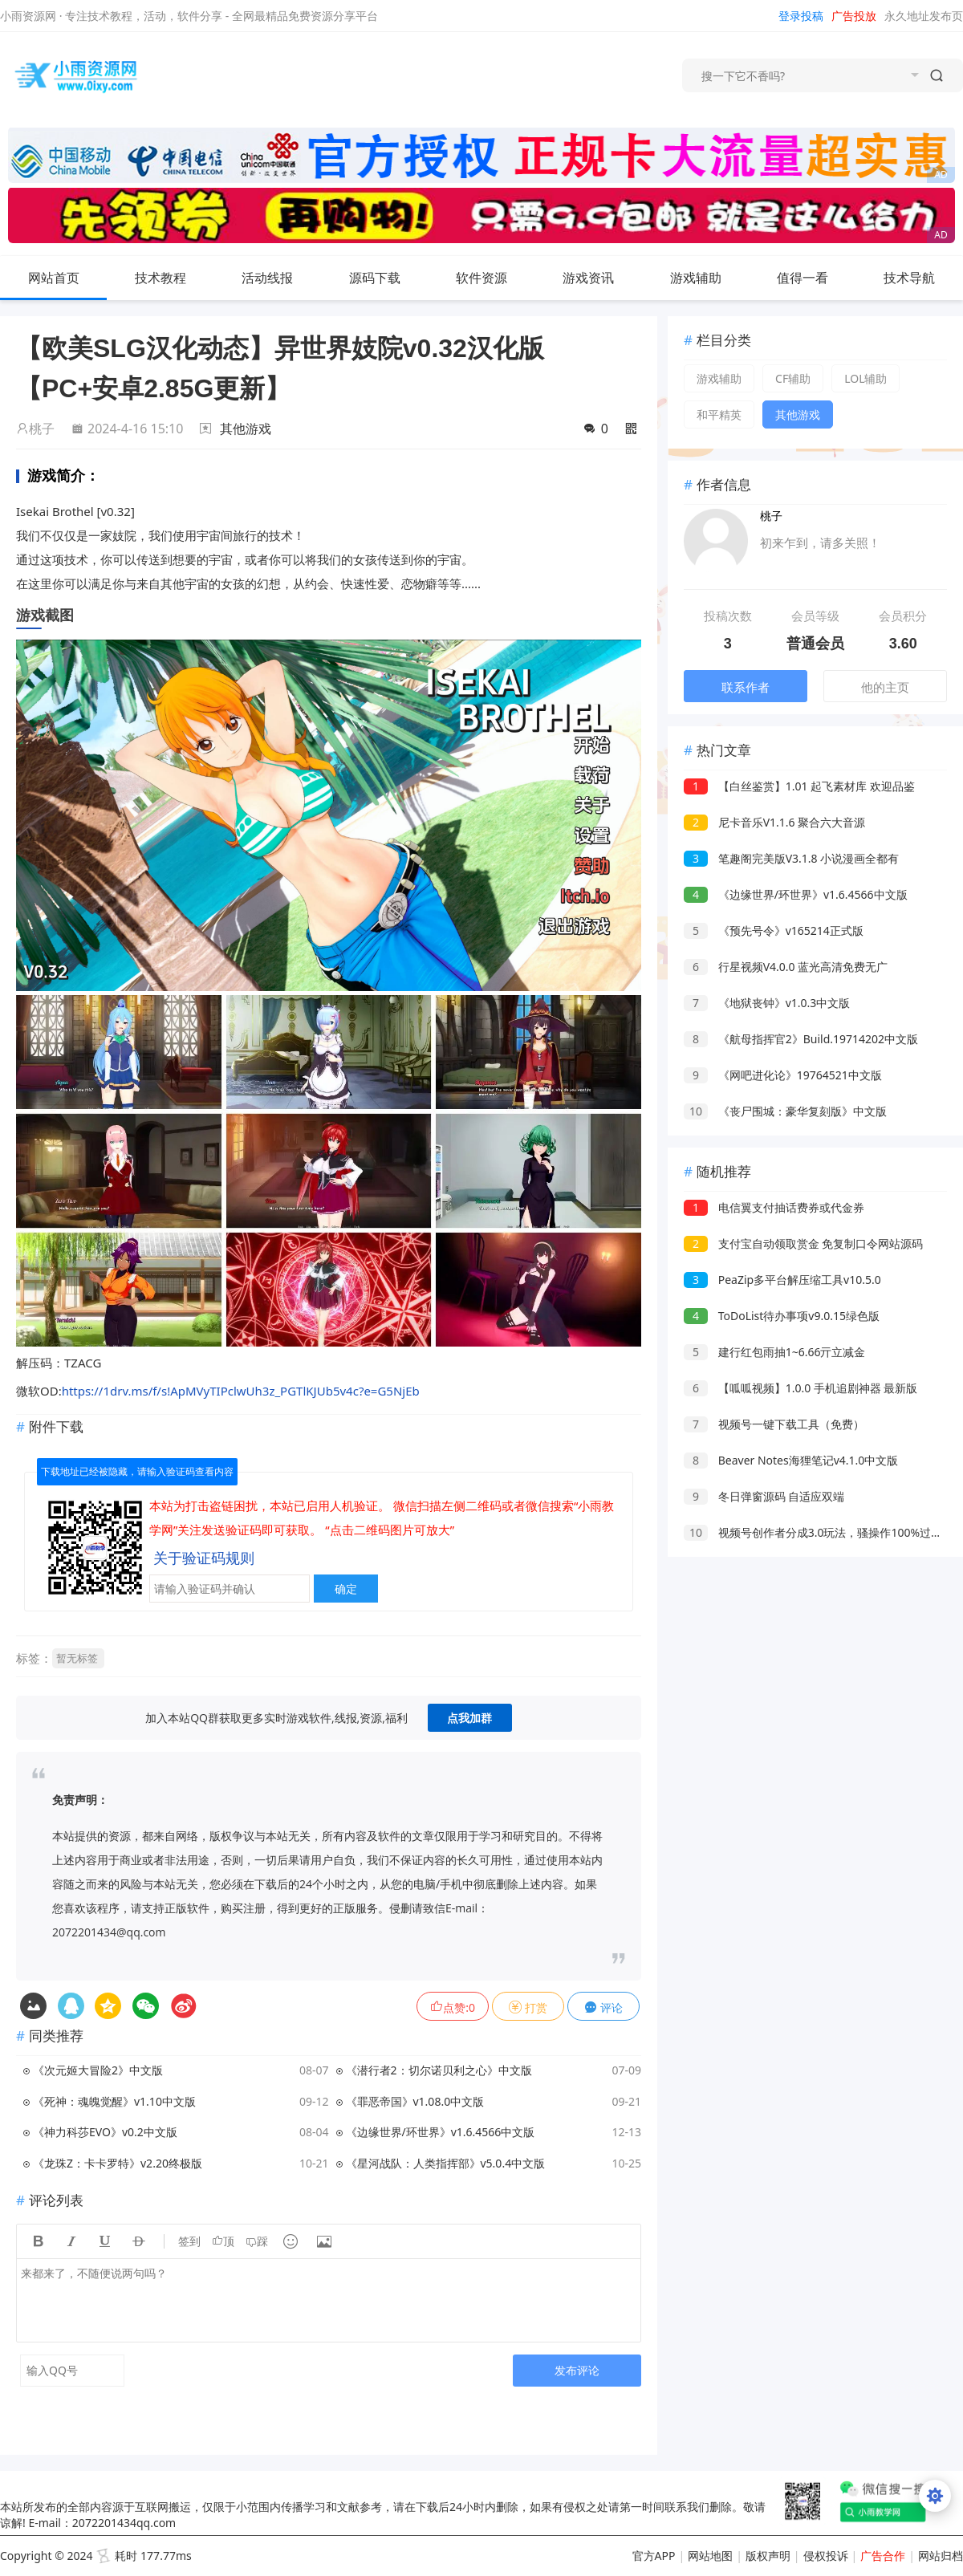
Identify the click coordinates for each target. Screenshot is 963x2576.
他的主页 (885, 687)
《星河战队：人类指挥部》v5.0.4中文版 (446, 2163)
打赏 (528, 2007)
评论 (603, 2007)
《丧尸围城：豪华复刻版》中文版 (785, 1111)
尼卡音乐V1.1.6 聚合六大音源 (774, 822)
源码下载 (387, 277)
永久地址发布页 (923, 15)
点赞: (452, 2007)
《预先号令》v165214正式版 (773, 930)
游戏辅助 (708, 277)
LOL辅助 (865, 378)
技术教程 (173, 277)
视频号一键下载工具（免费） (774, 1424)
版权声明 (768, 2555)
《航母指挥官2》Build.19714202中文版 (801, 1038)
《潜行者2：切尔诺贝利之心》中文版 (439, 2070)
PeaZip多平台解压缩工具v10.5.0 (782, 1279)
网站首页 (53, 277)
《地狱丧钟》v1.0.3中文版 (767, 1002)
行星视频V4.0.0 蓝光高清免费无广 (786, 966)
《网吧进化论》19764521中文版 (783, 1075)
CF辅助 (793, 378)
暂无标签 (77, 1658)
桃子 (35, 428)
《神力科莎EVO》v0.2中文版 (105, 2131)
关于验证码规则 (203, 1557)
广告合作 (882, 2555)
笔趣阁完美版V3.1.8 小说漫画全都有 (791, 858)
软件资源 (494, 277)
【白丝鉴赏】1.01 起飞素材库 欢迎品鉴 (799, 786)
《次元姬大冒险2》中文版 (98, 2070)
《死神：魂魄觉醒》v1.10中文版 (114, 2101)
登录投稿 (800, 15)
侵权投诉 (825, 2555)
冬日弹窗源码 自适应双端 (764, 1496)
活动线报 (280, 277)
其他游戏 (245, 428)
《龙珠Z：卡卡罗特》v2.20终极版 (117, 2163)
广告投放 (853, 15)
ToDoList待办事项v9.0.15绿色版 (782, 1315)
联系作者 (745, 687)
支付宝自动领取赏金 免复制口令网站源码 (803, 1243)
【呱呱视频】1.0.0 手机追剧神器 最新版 (800, 1388)
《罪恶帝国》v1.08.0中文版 (415, 2101)
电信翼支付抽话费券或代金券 (774, 1207)
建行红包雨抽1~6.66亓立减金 (774, 1351)
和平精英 (719, 414)
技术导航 (922, 277)
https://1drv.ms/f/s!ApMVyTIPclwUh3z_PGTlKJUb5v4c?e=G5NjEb (241, 1391)
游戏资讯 (601, 277)
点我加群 (469, 1717)
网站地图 (710, 2555)
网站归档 (940, 2555)
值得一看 (815, 277)
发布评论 (577, 2370)
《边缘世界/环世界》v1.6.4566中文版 (440, 2131)
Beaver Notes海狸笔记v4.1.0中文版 (791, 1460)
